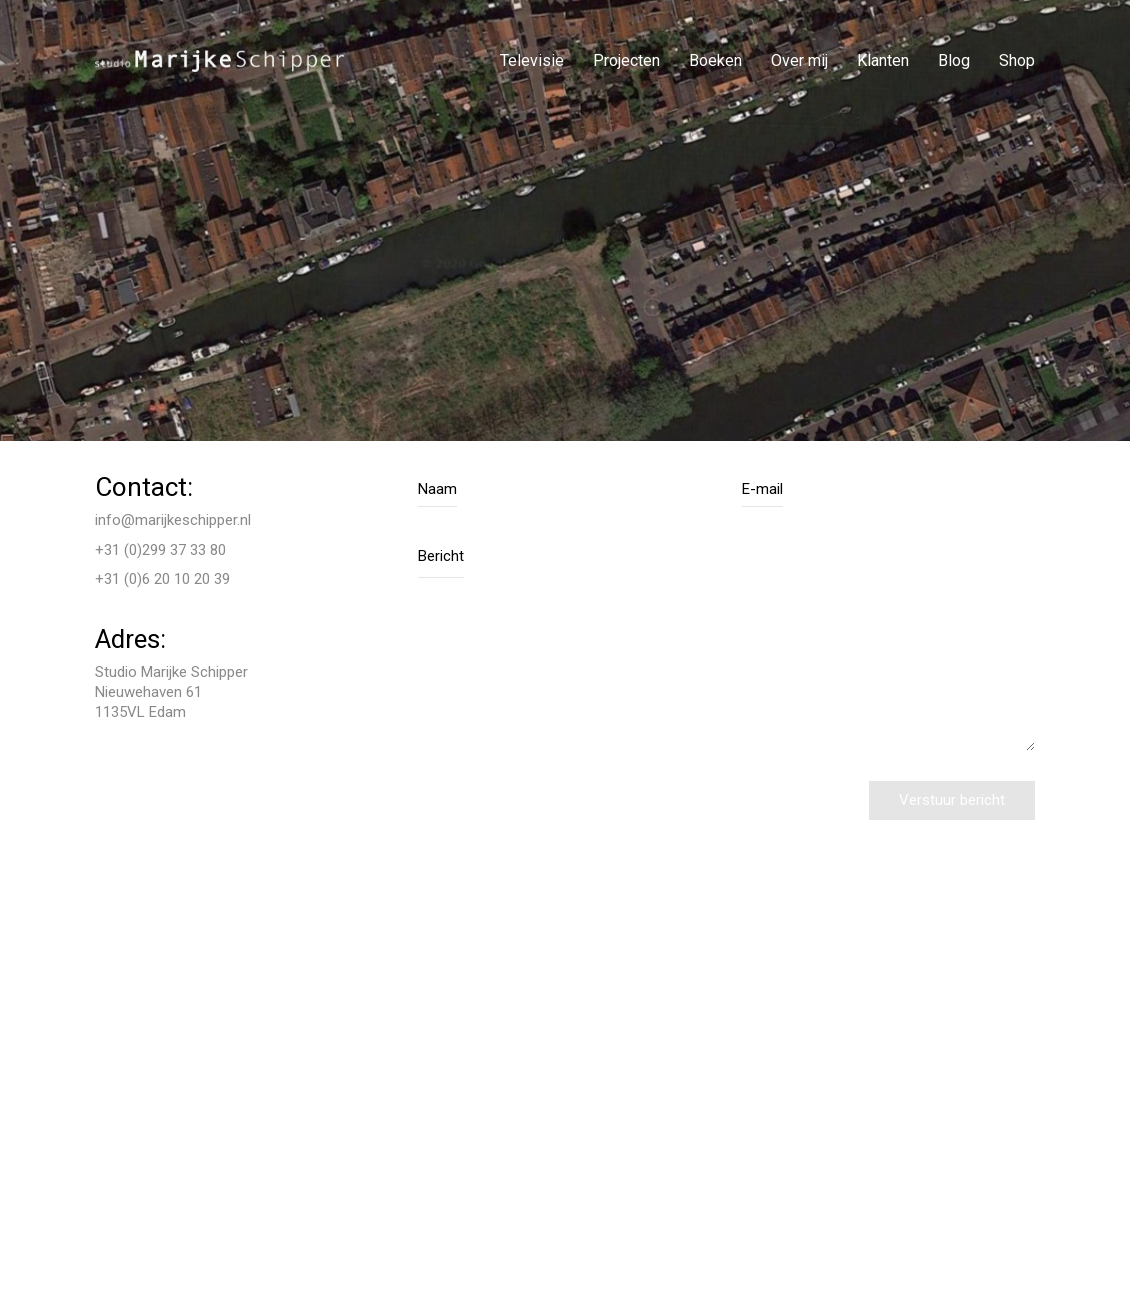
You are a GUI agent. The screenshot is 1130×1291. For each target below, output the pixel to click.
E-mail (762, 489)
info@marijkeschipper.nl (173, 520)
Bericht (441, 556)
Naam (437, 489)
